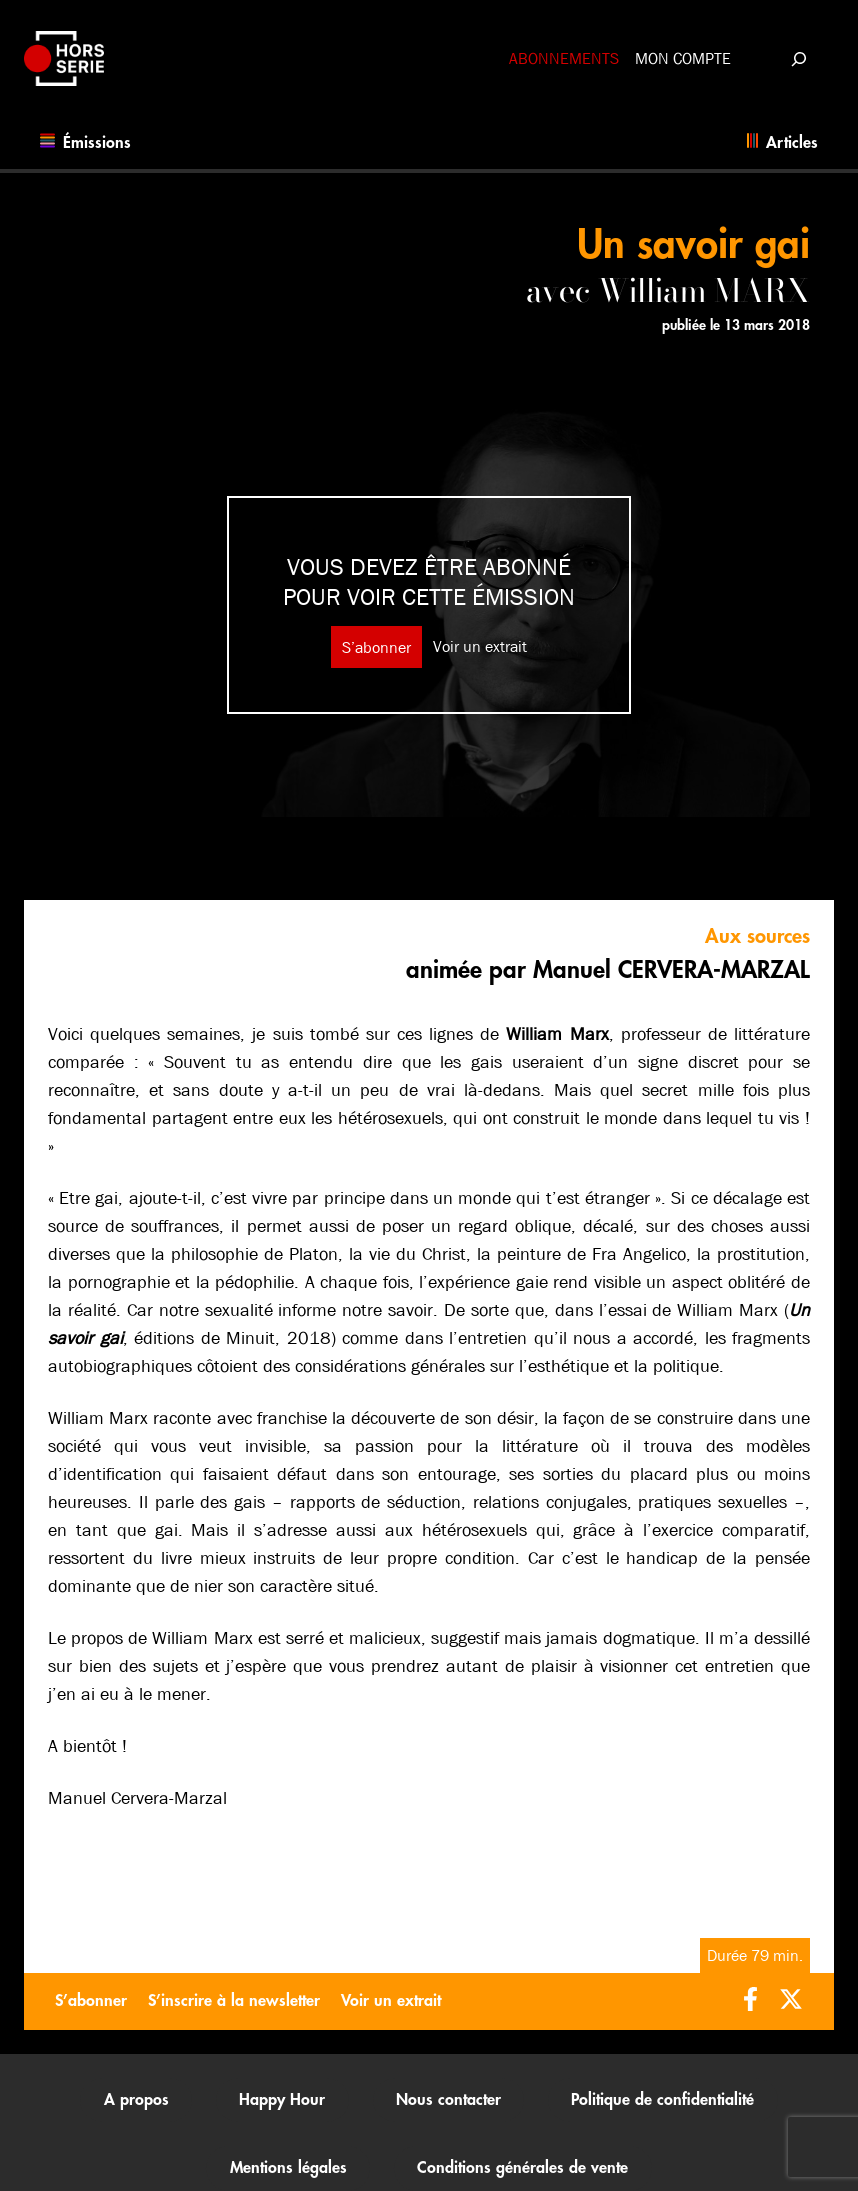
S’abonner (376, 646)
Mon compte (683, 58)
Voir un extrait (480, 646)
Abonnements (564, 58)
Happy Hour (282, 2100)
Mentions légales (288, 2168)
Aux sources (757, 936)
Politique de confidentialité (662, 2100)
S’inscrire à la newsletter (234, 2001)
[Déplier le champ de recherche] (798, 58)
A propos (136, 2100)
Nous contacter (448, 2100)
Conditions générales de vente (522, 2168)
